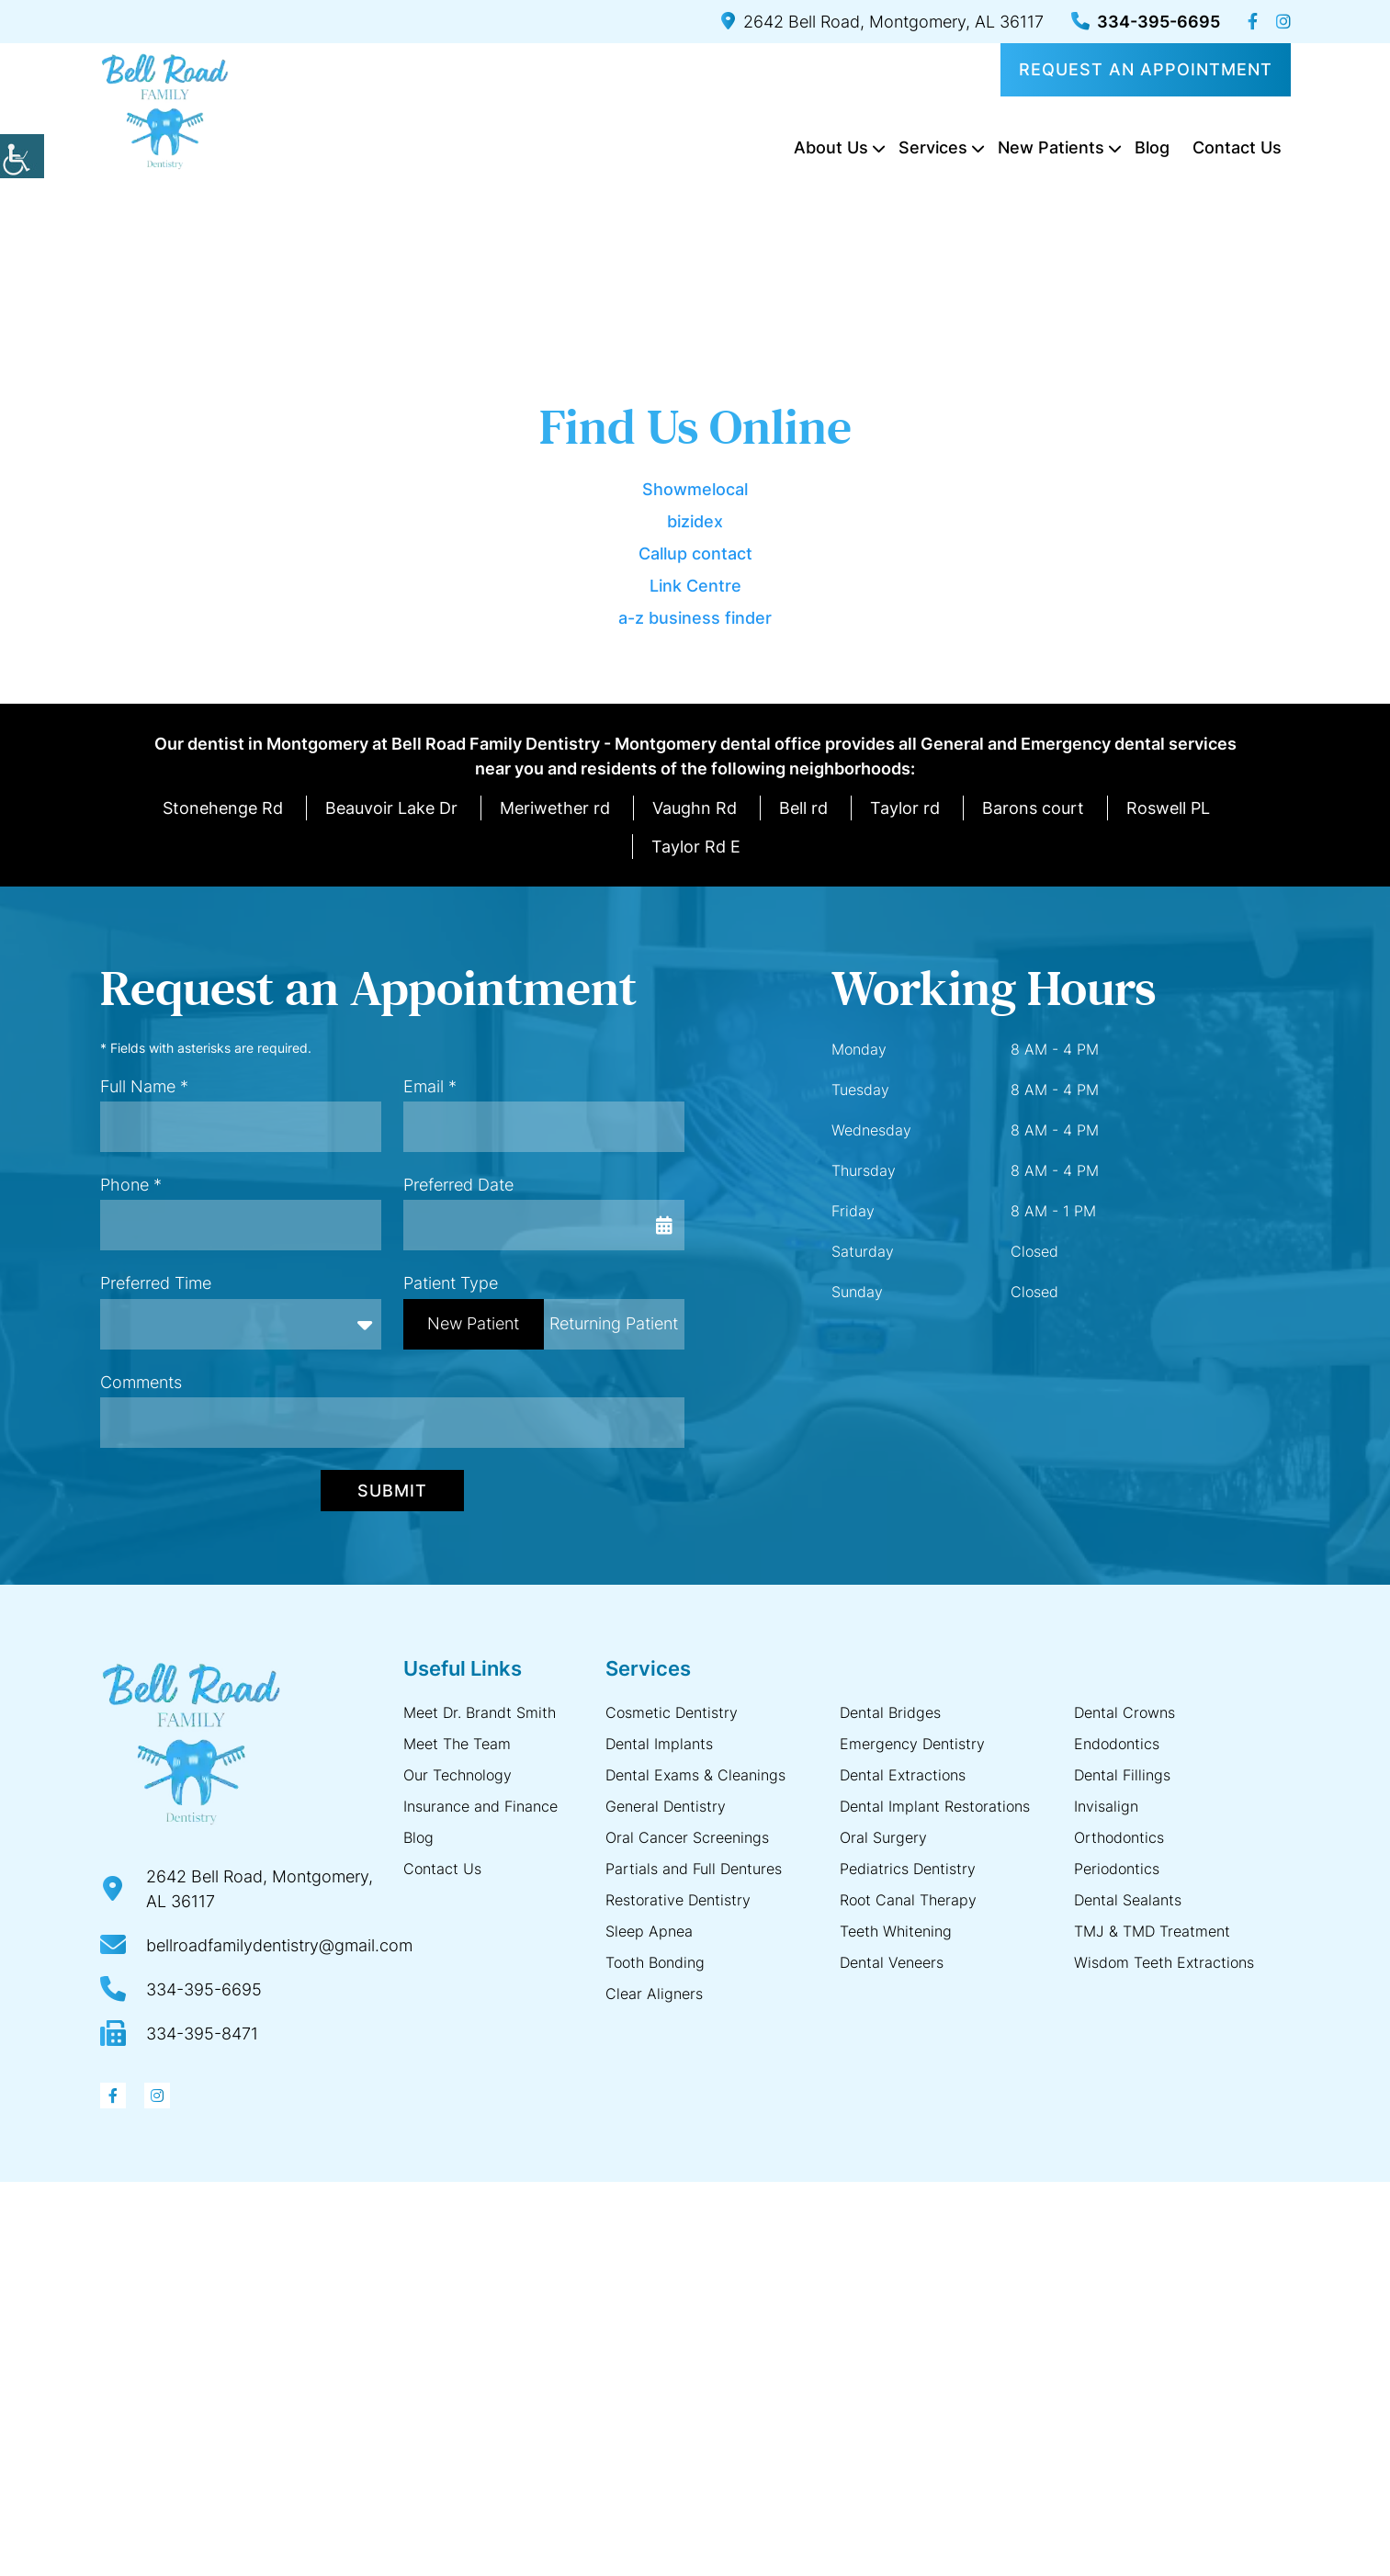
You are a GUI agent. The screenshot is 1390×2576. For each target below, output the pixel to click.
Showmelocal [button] (695, 489)
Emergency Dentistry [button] (912, 1743)
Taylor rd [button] (905, 808)
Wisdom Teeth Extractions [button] (1164, 1962)
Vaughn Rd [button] (694, 808)
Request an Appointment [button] (1145, 69)
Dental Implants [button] (659, 1743)
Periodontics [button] (1116, 1868)
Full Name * (144, 1086)
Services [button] (932, 147)
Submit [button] (392, 1490)
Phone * (131, 1184)
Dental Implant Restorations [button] (935, 1806)
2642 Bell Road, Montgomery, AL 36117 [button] (882, 21)
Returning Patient (613, 1323)
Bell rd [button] (803, 808)
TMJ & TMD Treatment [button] (1152, 1931)
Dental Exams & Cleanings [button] (695, 1775)
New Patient (473, 1323)
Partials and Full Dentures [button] (693, 1868)
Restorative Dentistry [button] (678, 1900)
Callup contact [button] (695, 553)
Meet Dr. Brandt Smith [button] (479, 1712)
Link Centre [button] (695, 585)
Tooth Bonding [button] (655, 1962)
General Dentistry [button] (665, 1806)
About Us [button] (831, 147)
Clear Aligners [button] (654, 1993)
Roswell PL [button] (1168, 808)
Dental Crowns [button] (1124, 1712)
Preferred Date (458, 1184)
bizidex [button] (695, 521)
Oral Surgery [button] (883, 1837)
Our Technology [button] (457, 1775)
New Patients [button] (1051, 147)
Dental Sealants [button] (1127, 1900)
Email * (430, 1086)
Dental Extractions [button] (903, 1775)
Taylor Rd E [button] (695, 846)
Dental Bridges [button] (890, 1712)
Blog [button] (1152, 147)
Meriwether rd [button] (555, 808)
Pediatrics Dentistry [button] (908, 1868)
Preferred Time (155, 1283)
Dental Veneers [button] (892, 1962)
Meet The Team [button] (457, 1743)
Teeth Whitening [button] (896, 1931)
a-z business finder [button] (695, 617)
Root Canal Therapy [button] (908, 1900)
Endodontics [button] (1116, 1743)
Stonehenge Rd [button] (223, 808)
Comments (141, 1382)
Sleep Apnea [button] (649, 1931)
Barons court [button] (1033, 808)
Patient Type (450, 1283)
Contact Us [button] (1237, 147)
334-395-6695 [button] (1145, 21)
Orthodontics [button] (1119, 1837)
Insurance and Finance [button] (480, 1806)
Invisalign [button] (1106, 1806)
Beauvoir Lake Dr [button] (391, 808)
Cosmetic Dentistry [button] (671, 1712)
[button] (22, 156)
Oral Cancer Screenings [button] (687, 1837)
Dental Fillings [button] (1122, 1775)
